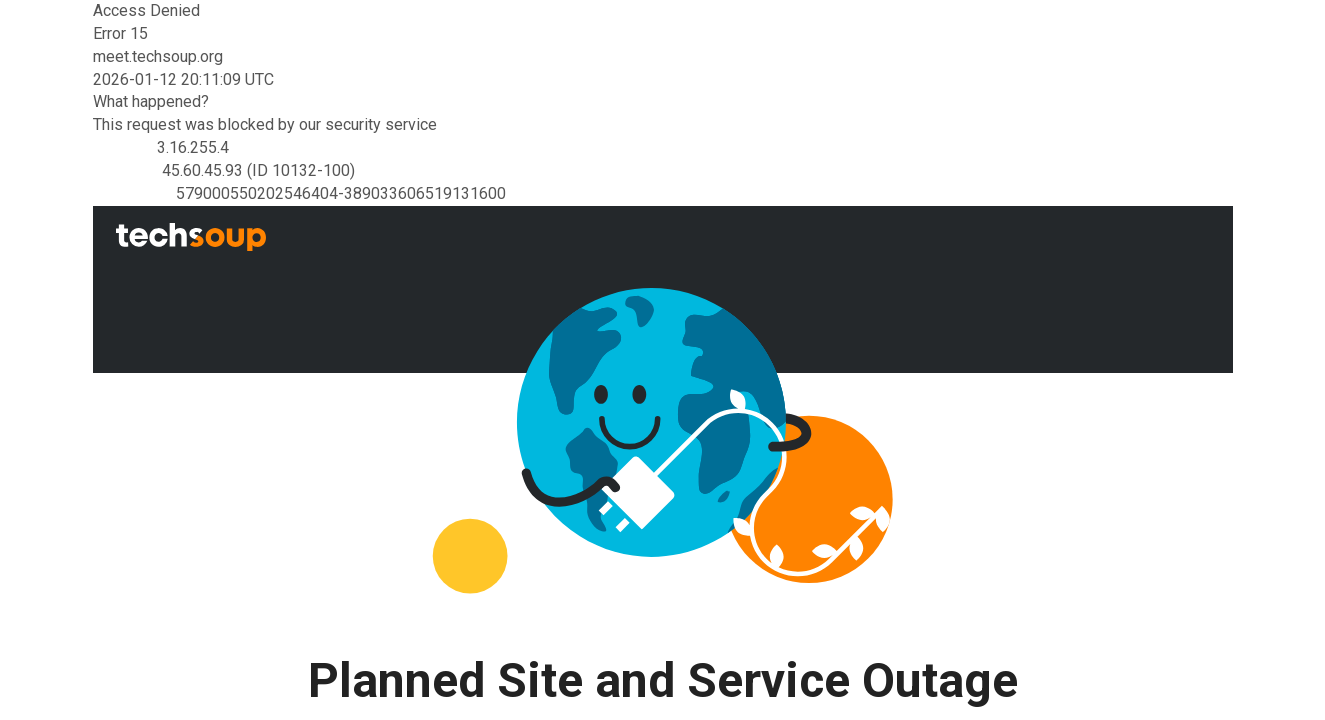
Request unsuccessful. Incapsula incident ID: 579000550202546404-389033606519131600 (662, 360)
